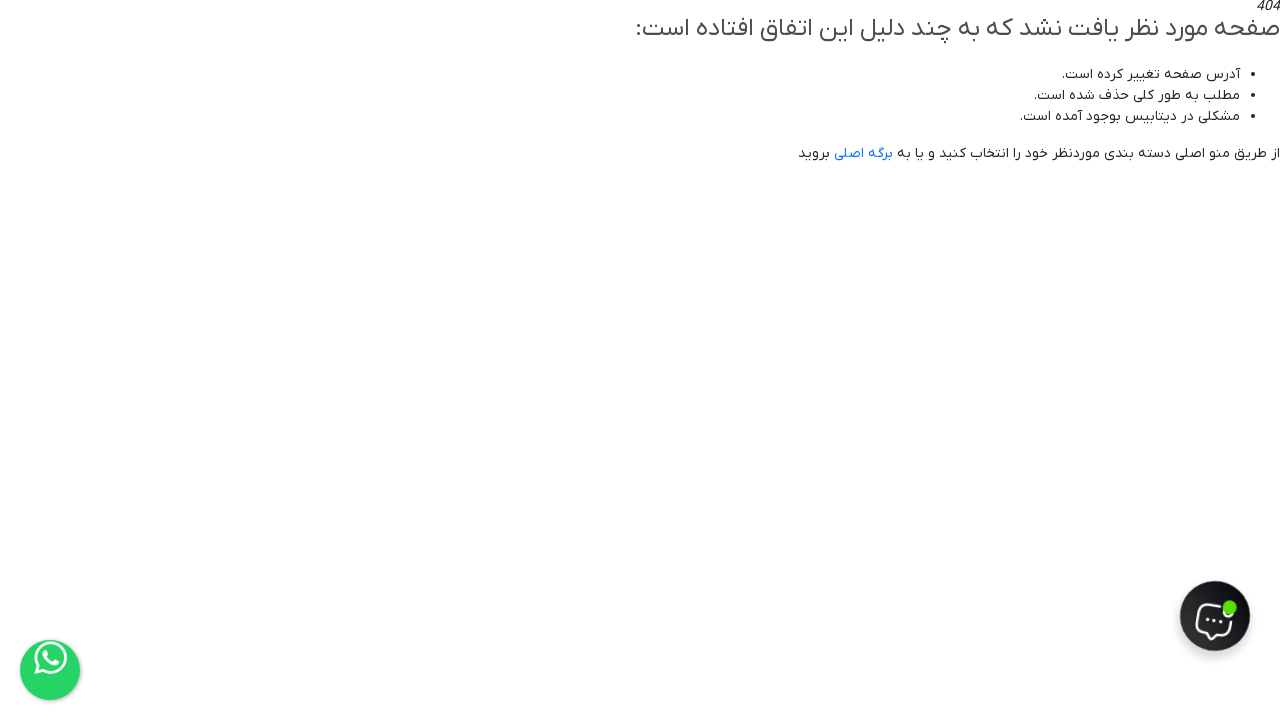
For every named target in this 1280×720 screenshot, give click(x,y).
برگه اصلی (863, 153)
